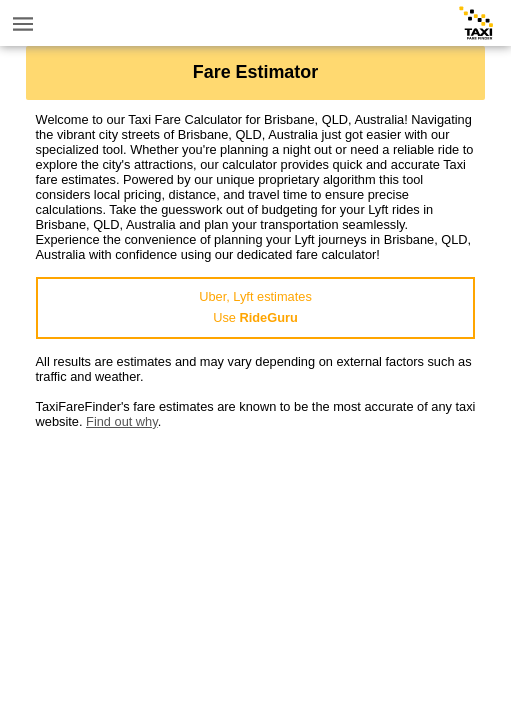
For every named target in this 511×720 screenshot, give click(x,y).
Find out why (122, 421)
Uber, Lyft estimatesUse (255, 307)
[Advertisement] (256, 569)
